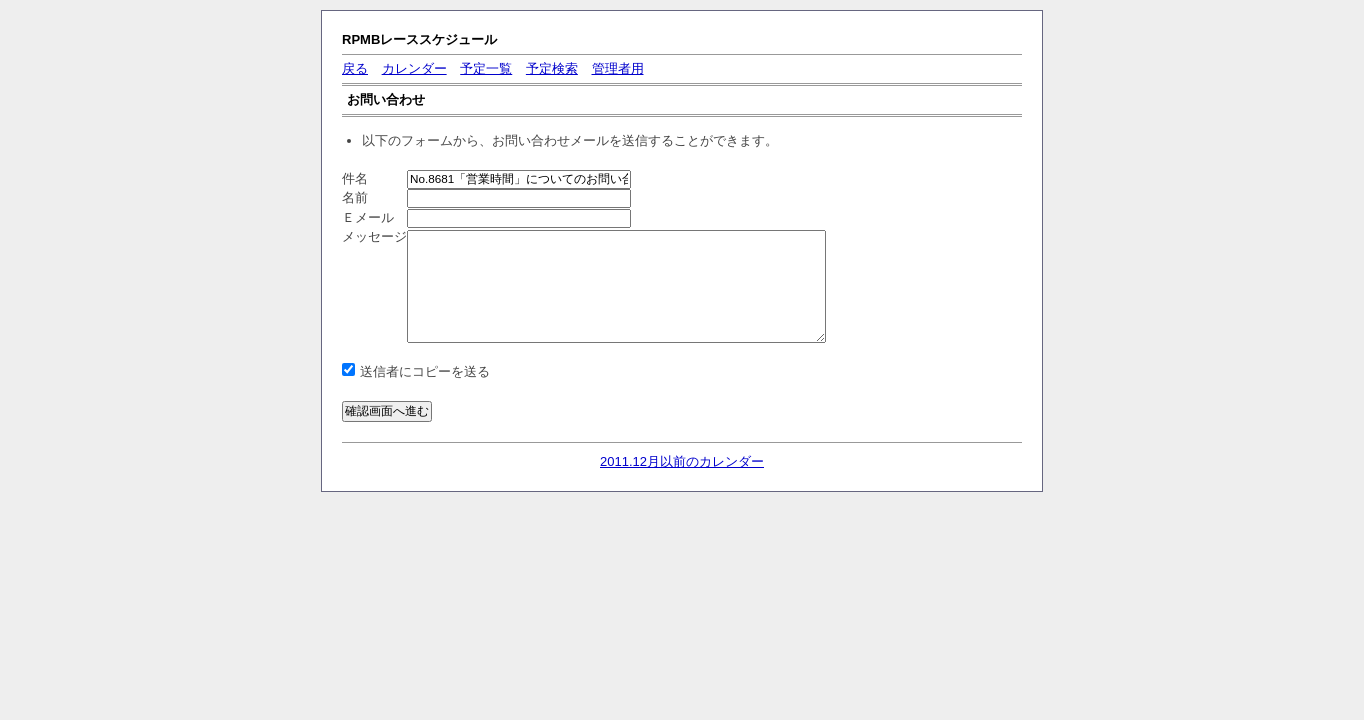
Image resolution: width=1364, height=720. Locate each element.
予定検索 (552, 68)
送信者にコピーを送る (425, 371)
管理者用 (618, 68)
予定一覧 (486, 68)
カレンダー (414, 68)
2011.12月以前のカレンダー (682, 461)
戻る (355, 68)
